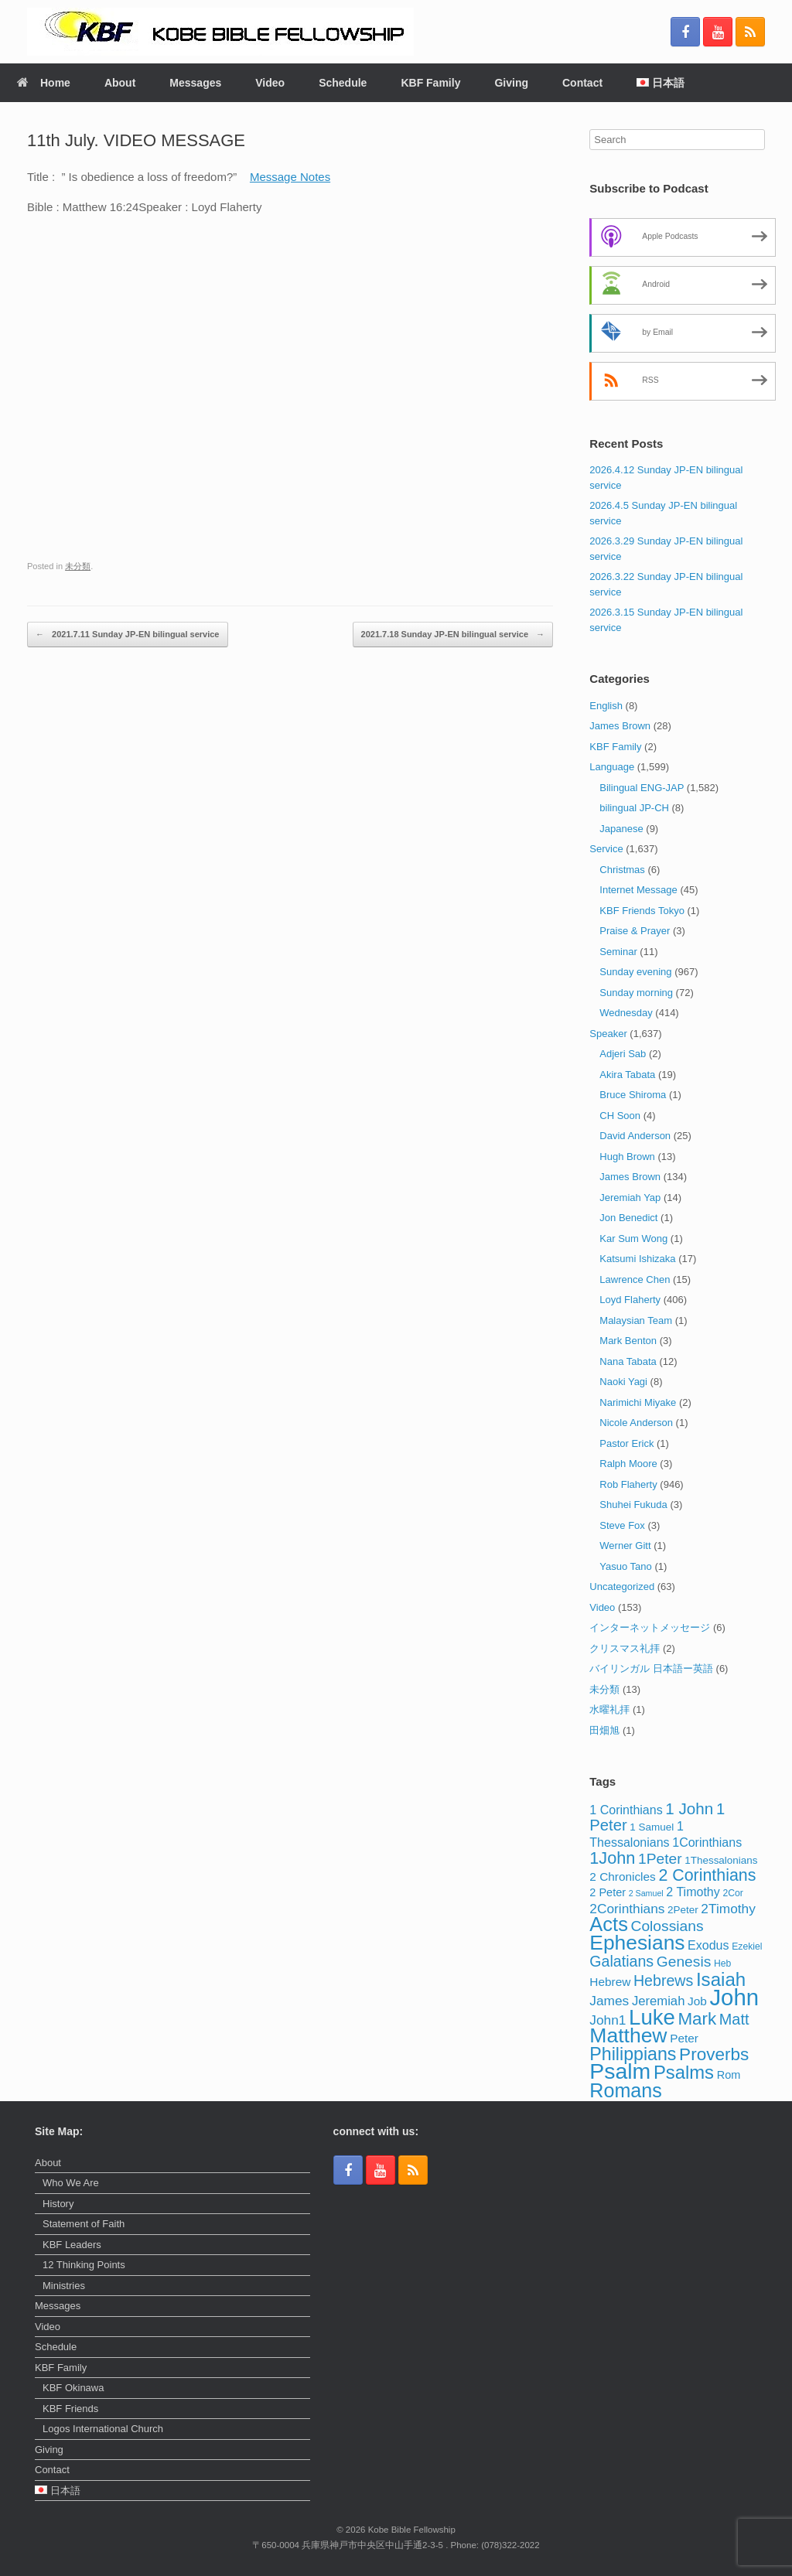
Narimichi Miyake (637, 1402)
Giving (511, 83)
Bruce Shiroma (632, 1094)
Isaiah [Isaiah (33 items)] (721, 1979)
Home (43, 83)
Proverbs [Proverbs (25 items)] (714, 2054)
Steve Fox (622, 1525)
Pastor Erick (626, 1443)
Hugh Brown (627, 1156)
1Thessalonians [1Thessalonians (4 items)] (720, 1860)
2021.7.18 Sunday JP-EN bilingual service (453, 635)
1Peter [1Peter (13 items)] (660, 1859)
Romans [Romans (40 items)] (625, 2090)
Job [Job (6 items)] (697, 2001)
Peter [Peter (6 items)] (684, 2038)
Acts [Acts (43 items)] (608, 1924)
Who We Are (71, 2183)
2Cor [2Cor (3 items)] (732, 1893)
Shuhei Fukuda (633, 1504)
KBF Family (430, 83)
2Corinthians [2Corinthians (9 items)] (626, 1908)
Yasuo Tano (625, 1566)
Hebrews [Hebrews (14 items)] (663, 1980)
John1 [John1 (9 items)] (607, 2020)
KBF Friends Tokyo (641, 910)
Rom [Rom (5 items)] (729, 2075)
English (606, 705)
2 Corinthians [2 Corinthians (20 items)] (707, 1875)
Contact (582, 83)
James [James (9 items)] (609, 2000)
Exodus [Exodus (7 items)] (708, 1945)
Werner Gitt (624, 1545)
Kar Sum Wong (633, 1238)
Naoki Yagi (623, 1381)
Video (270, 83)
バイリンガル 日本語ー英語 (651, 1668)
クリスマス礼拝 (624, 1648)
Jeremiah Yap (630, 1197)
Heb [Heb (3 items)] (722, 1963)
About (119, 83)
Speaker (607, 1033)
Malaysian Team (635, 1320)
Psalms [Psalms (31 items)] (684, 2072)
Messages (195, 83)
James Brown (619, 726)
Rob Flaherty (628, 1484)
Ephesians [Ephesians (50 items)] (636, 1942)
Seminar (618, 951)
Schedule (343, 83)
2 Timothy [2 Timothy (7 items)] (692, 1892)
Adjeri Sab (622, 1053)
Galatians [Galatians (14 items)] (621, 1961)
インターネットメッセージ (649, 1627)
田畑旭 (604, 1730)
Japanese (621, 828)
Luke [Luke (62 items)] (652, 2017)
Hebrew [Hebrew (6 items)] (609, 1981)
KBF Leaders (72, 2244)
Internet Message (638, 890)
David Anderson (635, 1135)
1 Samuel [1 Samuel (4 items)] (652, 1827)
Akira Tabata (627, 1074)
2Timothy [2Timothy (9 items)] (728, 1908)
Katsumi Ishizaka (637, 1258)
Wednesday (625, 1012)
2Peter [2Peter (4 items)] (682, 1910)
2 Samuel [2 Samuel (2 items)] (646, 1893)
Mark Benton (628, 1340)
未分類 (77, 566)
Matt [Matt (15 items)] (734, 2019)
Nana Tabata (628, 1361)
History (58, 2203)
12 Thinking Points (84, 2265)
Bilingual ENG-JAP (641, 787)
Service (606, 849)
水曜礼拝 (609, 1709)
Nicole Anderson (636, 1422)
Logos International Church (103, 2428)
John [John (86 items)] (734, 1997)
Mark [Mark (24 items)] (697, 2018)
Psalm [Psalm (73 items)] (619, 2071)
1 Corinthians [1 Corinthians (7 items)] (625, 1810)
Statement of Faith (84, 2224)
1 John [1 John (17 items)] (689, 1808)
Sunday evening (635, 972)
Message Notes (290, 176)
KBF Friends (70, 2408)
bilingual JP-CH (634, 808)
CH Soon (619, 1115)
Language (611, 767)
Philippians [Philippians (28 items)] (632, 2054)
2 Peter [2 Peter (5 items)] (607, 1892)
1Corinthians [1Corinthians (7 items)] (707, 1842)
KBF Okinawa (73, 2387)
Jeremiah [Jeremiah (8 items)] (658, 2001)
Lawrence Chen (634, 1279)
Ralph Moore (628, 1463)
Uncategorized (621, 1586)
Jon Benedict (628, 1217)
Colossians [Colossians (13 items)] (667, 1926)
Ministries (64, 2285)
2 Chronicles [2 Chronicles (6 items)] (622, 1876)
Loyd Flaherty (630, 1299)
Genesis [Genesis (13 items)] (684, 1961)
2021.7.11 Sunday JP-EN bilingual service (128, 635)
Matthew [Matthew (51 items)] (628, 2035)
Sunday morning (636, 992)
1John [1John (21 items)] (612, 1858)
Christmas (622, 869)
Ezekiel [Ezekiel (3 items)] (747, 1946)
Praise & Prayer (634, 931)
